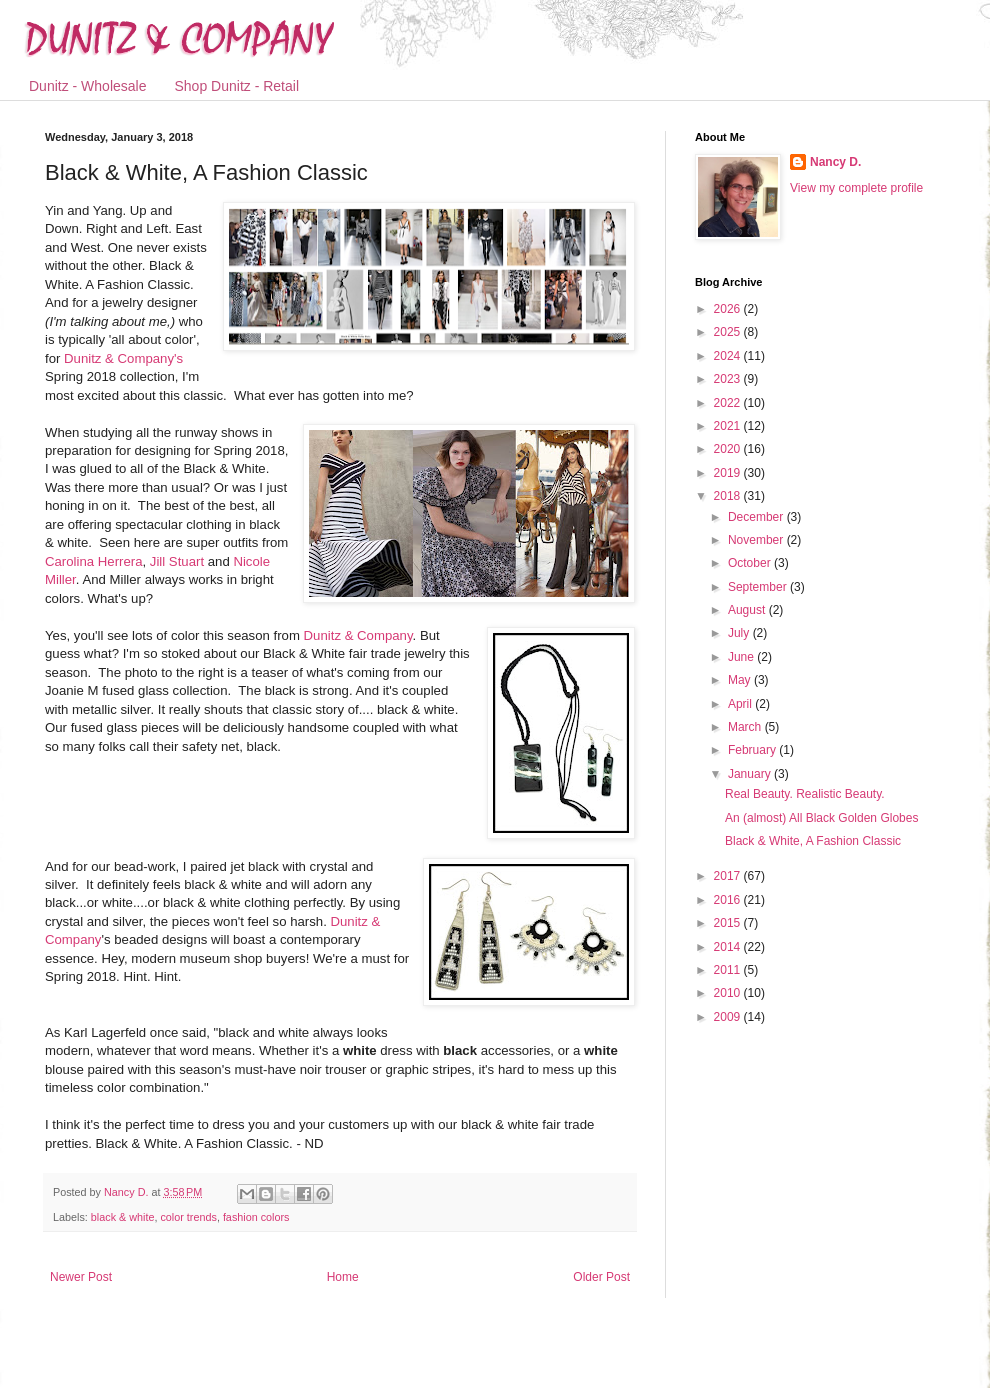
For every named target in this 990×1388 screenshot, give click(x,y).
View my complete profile (856, 188)
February (753, 750)
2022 (729, 403)
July (740, 633)
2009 (729, 1017)
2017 (729, 876)
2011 (729, 970)
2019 (729, 473)
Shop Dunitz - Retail (237, 86)
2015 (729, 923)
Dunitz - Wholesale (88, 86)
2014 (729, 947)
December (757, 517)
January (751, 774)
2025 (729, 332)
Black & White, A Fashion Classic (813, 841)
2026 (729, 309)
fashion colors (256, 1217)
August (748, 610)
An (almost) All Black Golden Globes (821, 818)
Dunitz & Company (358, 635)
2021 (729, 426)
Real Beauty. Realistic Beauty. (805, 794)
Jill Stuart (179, 561)
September (759, 587)
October (751, 563)
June (742, 657)
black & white (123, 1217)
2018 (729, 496)
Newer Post (81, 1277)
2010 (729, 993)
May (741, 680)
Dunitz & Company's (123, 358)
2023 (729, 379)
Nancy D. (835, 162)
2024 (729, 356)
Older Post (601, 1277)
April (741, 704)
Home (343, 1277)
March (746, 727)
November (757, 540)
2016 (729, 900)
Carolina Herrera (93, 561)
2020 (729, 449)
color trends (188, 1217)
